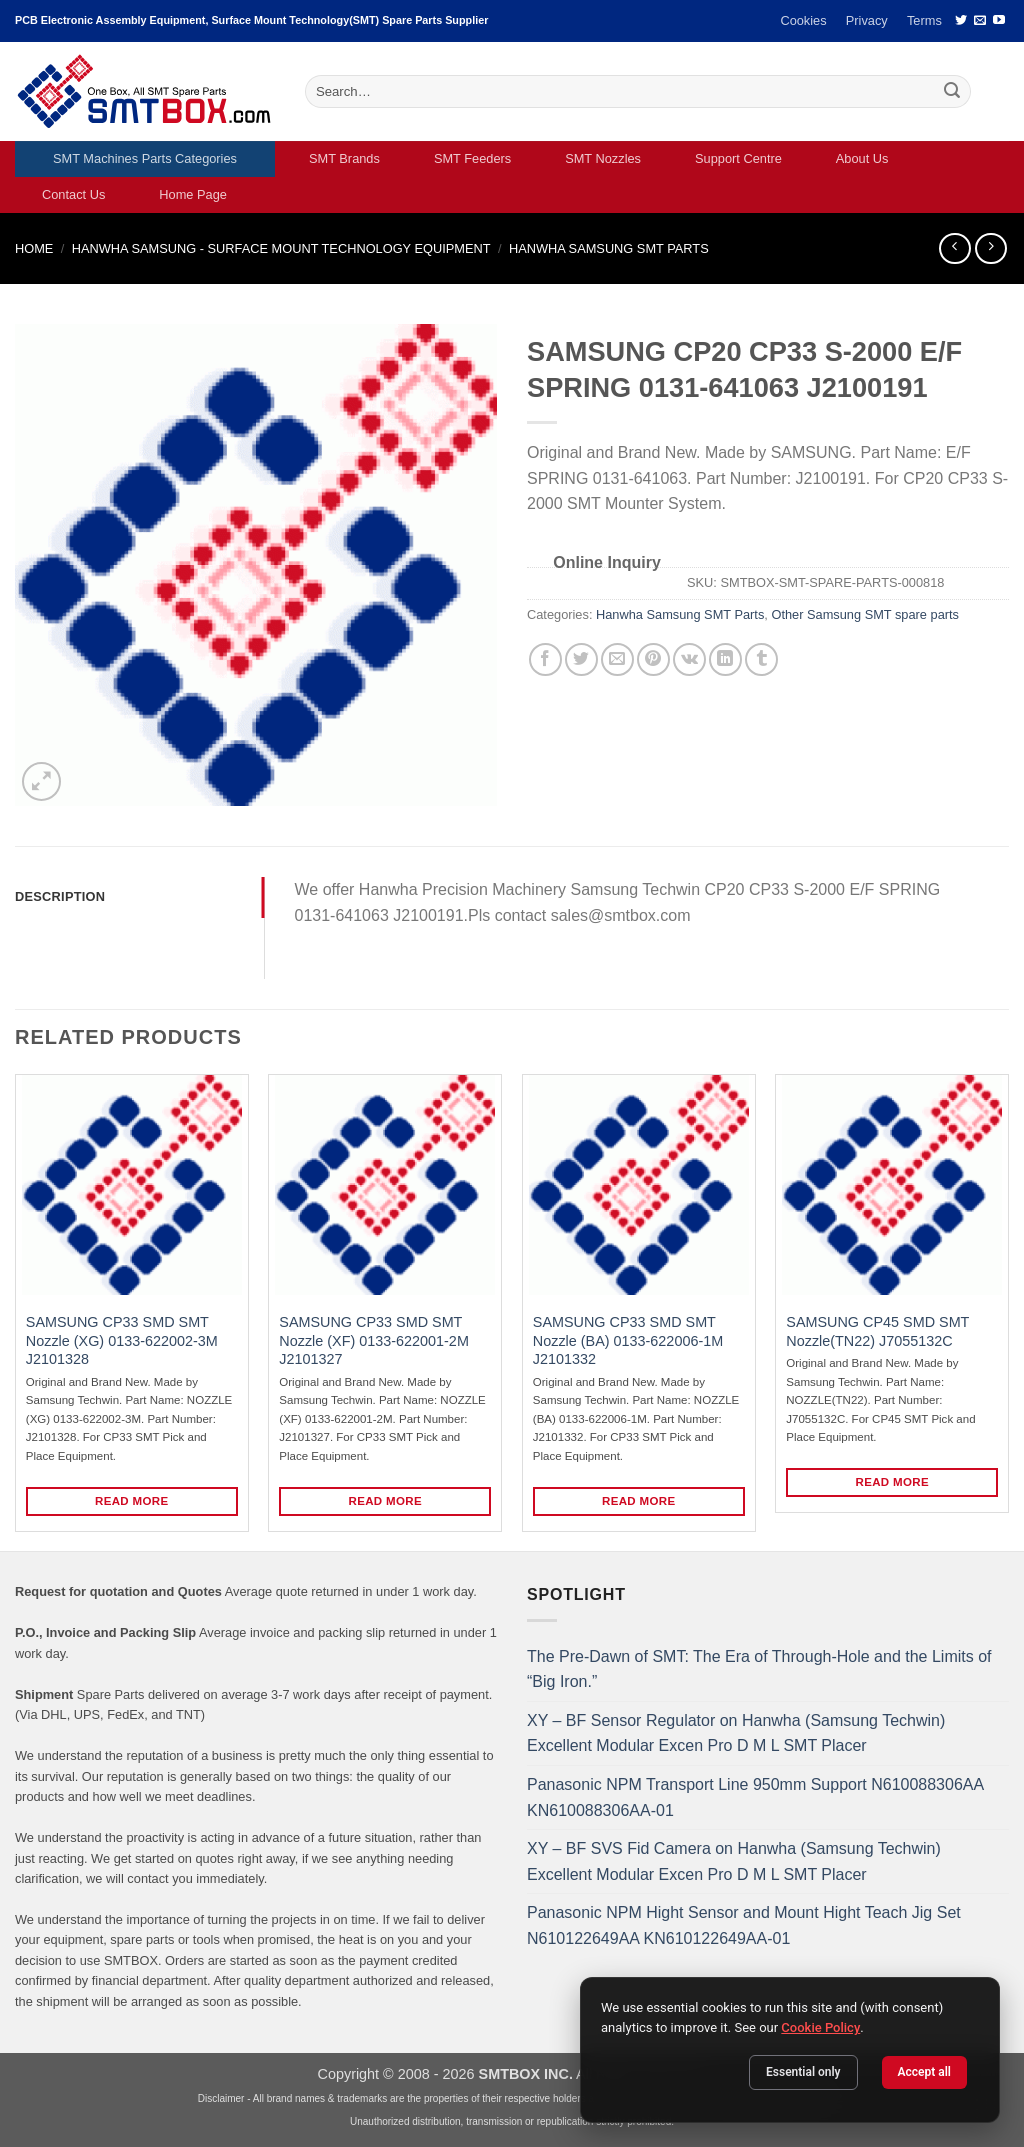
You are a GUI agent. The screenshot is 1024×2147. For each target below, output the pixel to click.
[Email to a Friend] (617, 659)
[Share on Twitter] (581, 659)
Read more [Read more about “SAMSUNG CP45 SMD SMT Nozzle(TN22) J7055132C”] (893, 1482)
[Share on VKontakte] (689, 659)
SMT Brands (344, 158)
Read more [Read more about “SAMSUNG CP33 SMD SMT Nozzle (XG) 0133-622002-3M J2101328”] (132, 1501)
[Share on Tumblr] (761, 659)
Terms (924, 20)
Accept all (924, 2072)
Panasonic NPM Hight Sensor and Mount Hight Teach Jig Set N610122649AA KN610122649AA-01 (744, 1925)
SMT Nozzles (603, 158)
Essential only (803, 2072)
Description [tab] (60, 896)
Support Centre (738, 158)
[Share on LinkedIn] (725, 659)
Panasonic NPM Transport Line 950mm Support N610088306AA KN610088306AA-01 (755, 1797)
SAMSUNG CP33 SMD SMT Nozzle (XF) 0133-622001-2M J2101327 (374, 1340)
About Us (862, 158)
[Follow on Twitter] (961, 21)
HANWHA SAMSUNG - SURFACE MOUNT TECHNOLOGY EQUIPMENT (281, 248)
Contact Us (73, 194)
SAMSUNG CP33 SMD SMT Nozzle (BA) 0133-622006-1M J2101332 (628, 1340)
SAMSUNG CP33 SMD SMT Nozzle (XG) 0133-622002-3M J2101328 (122, 1340)
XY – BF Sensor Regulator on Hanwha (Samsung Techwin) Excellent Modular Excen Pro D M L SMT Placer (736, 1733)
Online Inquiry (607, 562)
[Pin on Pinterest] (653, 659)
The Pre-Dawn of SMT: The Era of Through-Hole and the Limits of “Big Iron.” (759, 1669)
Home (34, 248)
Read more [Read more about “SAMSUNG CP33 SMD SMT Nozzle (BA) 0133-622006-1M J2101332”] (639, 1501)
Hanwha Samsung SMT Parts (609, 248)
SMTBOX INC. (526, 2074)
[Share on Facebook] (545, 659)
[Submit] (953, 92)
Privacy (867, 20)
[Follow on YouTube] (999, 21)
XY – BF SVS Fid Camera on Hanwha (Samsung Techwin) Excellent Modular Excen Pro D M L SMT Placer (734, 1861)
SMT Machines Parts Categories (145, 158)
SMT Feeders (472, 158)
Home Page (193, 194)
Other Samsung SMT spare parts (865, 614)
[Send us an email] (980, 21)
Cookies (803, 20)
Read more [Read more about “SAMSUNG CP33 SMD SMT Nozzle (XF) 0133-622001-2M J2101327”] (386, 1501)
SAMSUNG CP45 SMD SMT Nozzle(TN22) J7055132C (877, 1331)
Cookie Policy (820, 2027)
